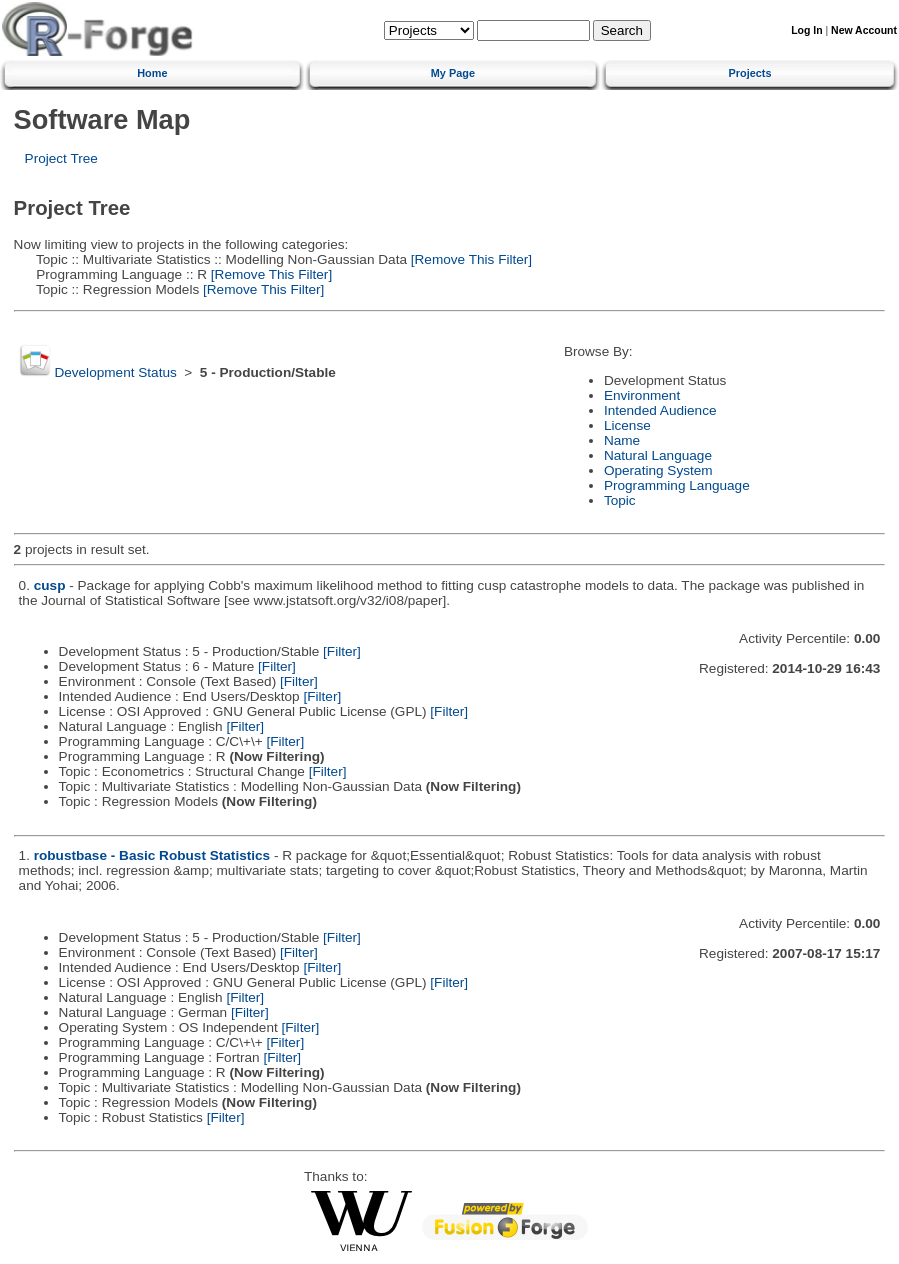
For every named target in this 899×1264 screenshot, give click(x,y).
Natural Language (658, 455)
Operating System (658, 470)
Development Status (115, 372)
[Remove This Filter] (469, 259)
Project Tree (61, 158)
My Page (453, 73)
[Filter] (342, 651)
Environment (642, 395)
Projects (750, 73)
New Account (864, 30)
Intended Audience (660, 410)
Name (622, 440)
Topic (620, 500)
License (627, 425)
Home (152, 73)
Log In (806, 30)
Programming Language (677, 485)
